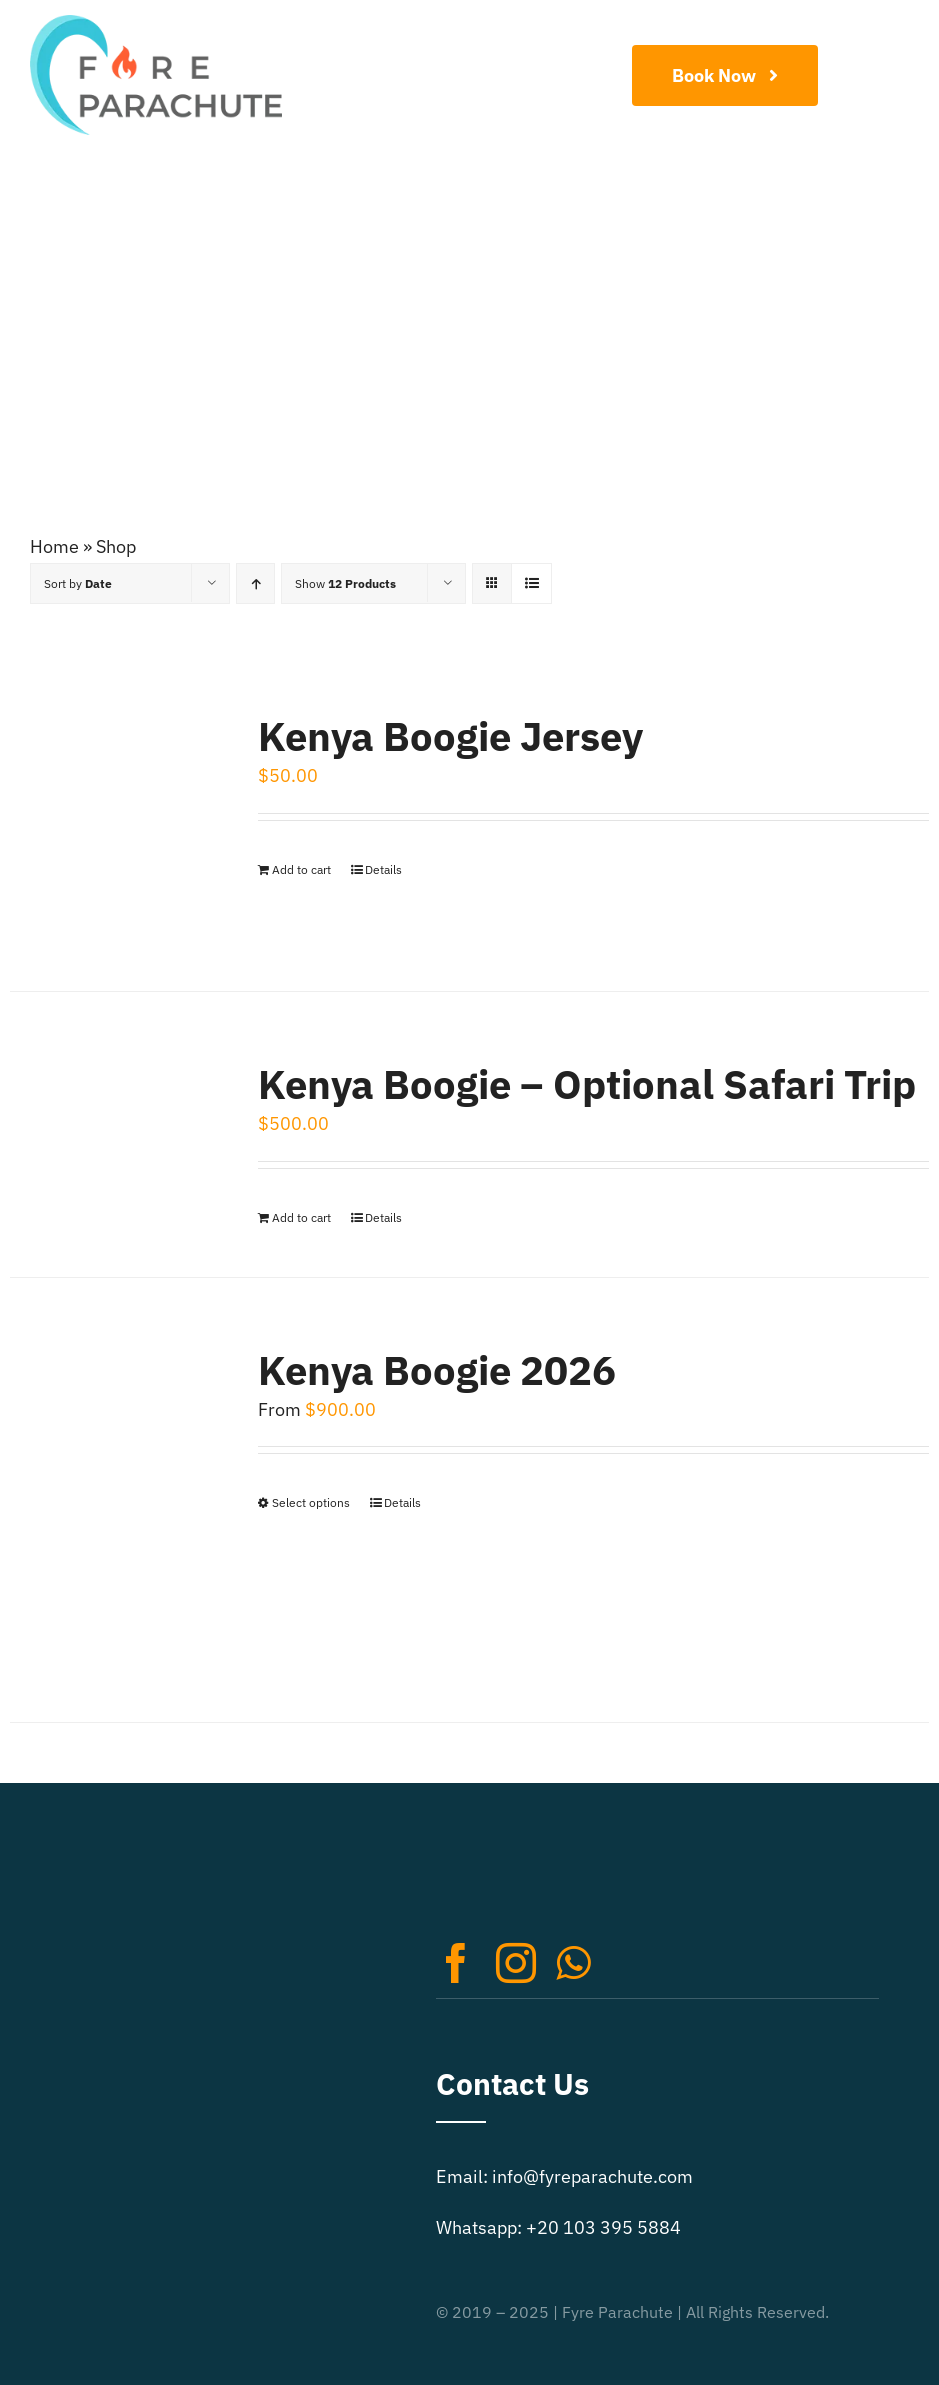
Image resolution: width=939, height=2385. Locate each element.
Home (54, 546)
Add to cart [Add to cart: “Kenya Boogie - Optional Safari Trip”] (301, 1217)
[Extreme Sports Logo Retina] (156, 23)
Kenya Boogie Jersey (450, 736)
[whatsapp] (573, 1963)
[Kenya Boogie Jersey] (115, 817)
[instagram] (516, 1963)
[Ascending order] (255, 583)
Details (383, 869)
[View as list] (531, 583)
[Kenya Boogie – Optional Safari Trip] (115, 1112)
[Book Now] (725, 75)
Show (345, 583)
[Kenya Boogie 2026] (115, 1500)
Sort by (78, 583)
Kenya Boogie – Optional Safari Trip (587, 1084)
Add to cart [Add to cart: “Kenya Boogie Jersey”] (301, 869)
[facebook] (456, 1963)
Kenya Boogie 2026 (437, 1370)
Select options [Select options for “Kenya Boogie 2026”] (311, 1502)
